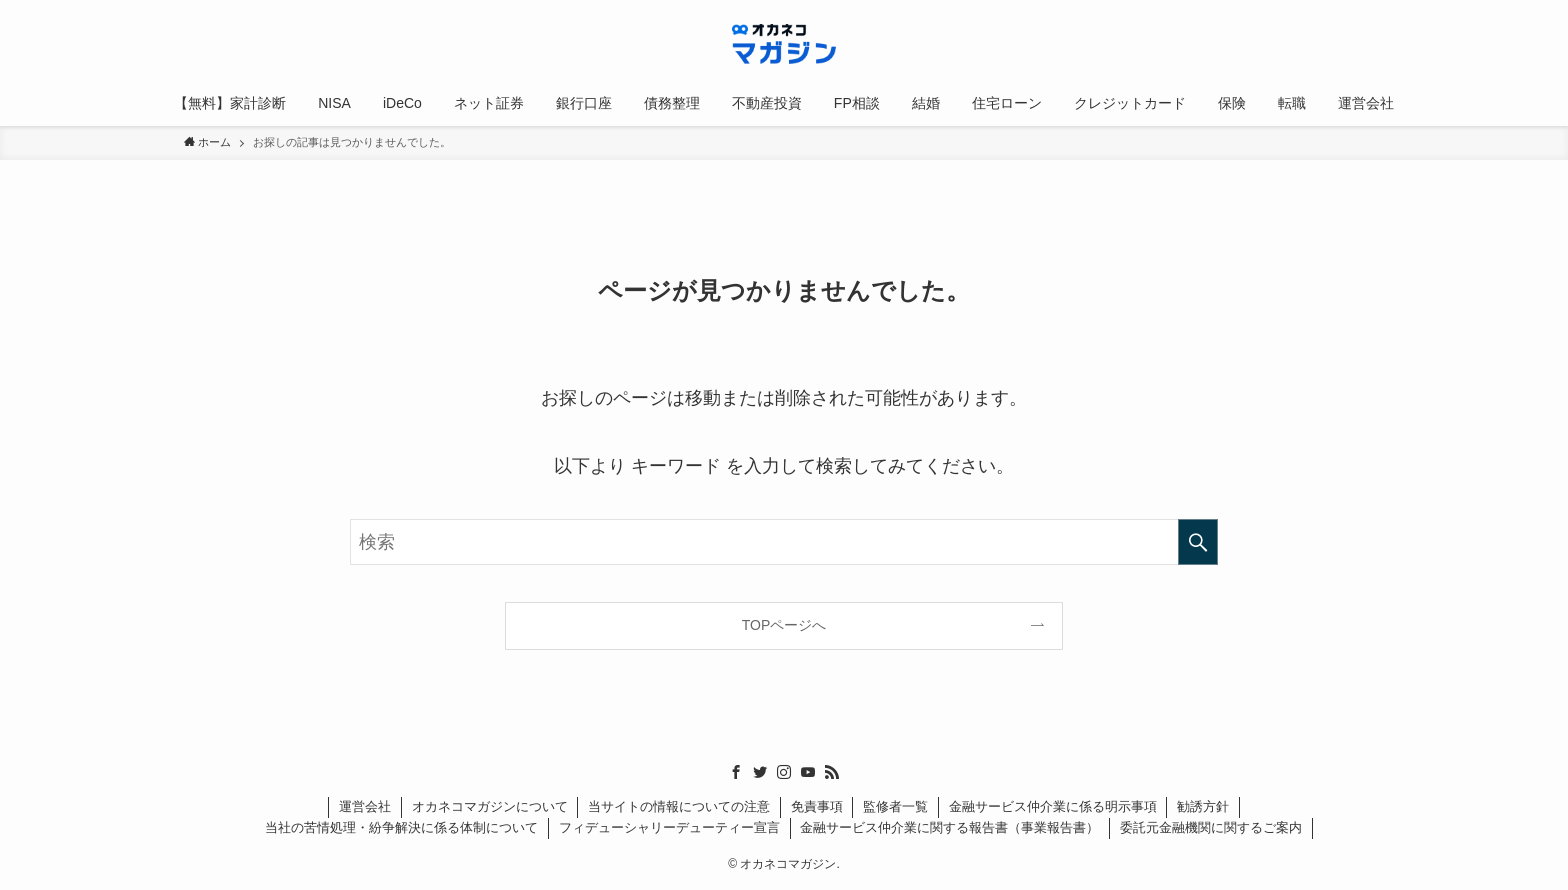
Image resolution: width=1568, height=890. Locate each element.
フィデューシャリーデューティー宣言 (669, 827)
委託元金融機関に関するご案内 (1211, 827)
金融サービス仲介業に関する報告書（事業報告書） (949, 827)
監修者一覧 (895, 806)
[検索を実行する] (1198, 542)
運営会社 (365, 806)
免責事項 (817, 806)
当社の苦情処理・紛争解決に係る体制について (401, 827)
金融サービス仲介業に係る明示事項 (1053, 806)
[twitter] (760, 772)
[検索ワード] (784, 542)
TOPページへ (784, 625)
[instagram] (784, 772)
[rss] (832, 772)
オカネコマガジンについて (490, 806)
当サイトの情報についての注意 (679, 806)
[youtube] (808, 772)
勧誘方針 (1203, 806)
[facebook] (736, 772)
